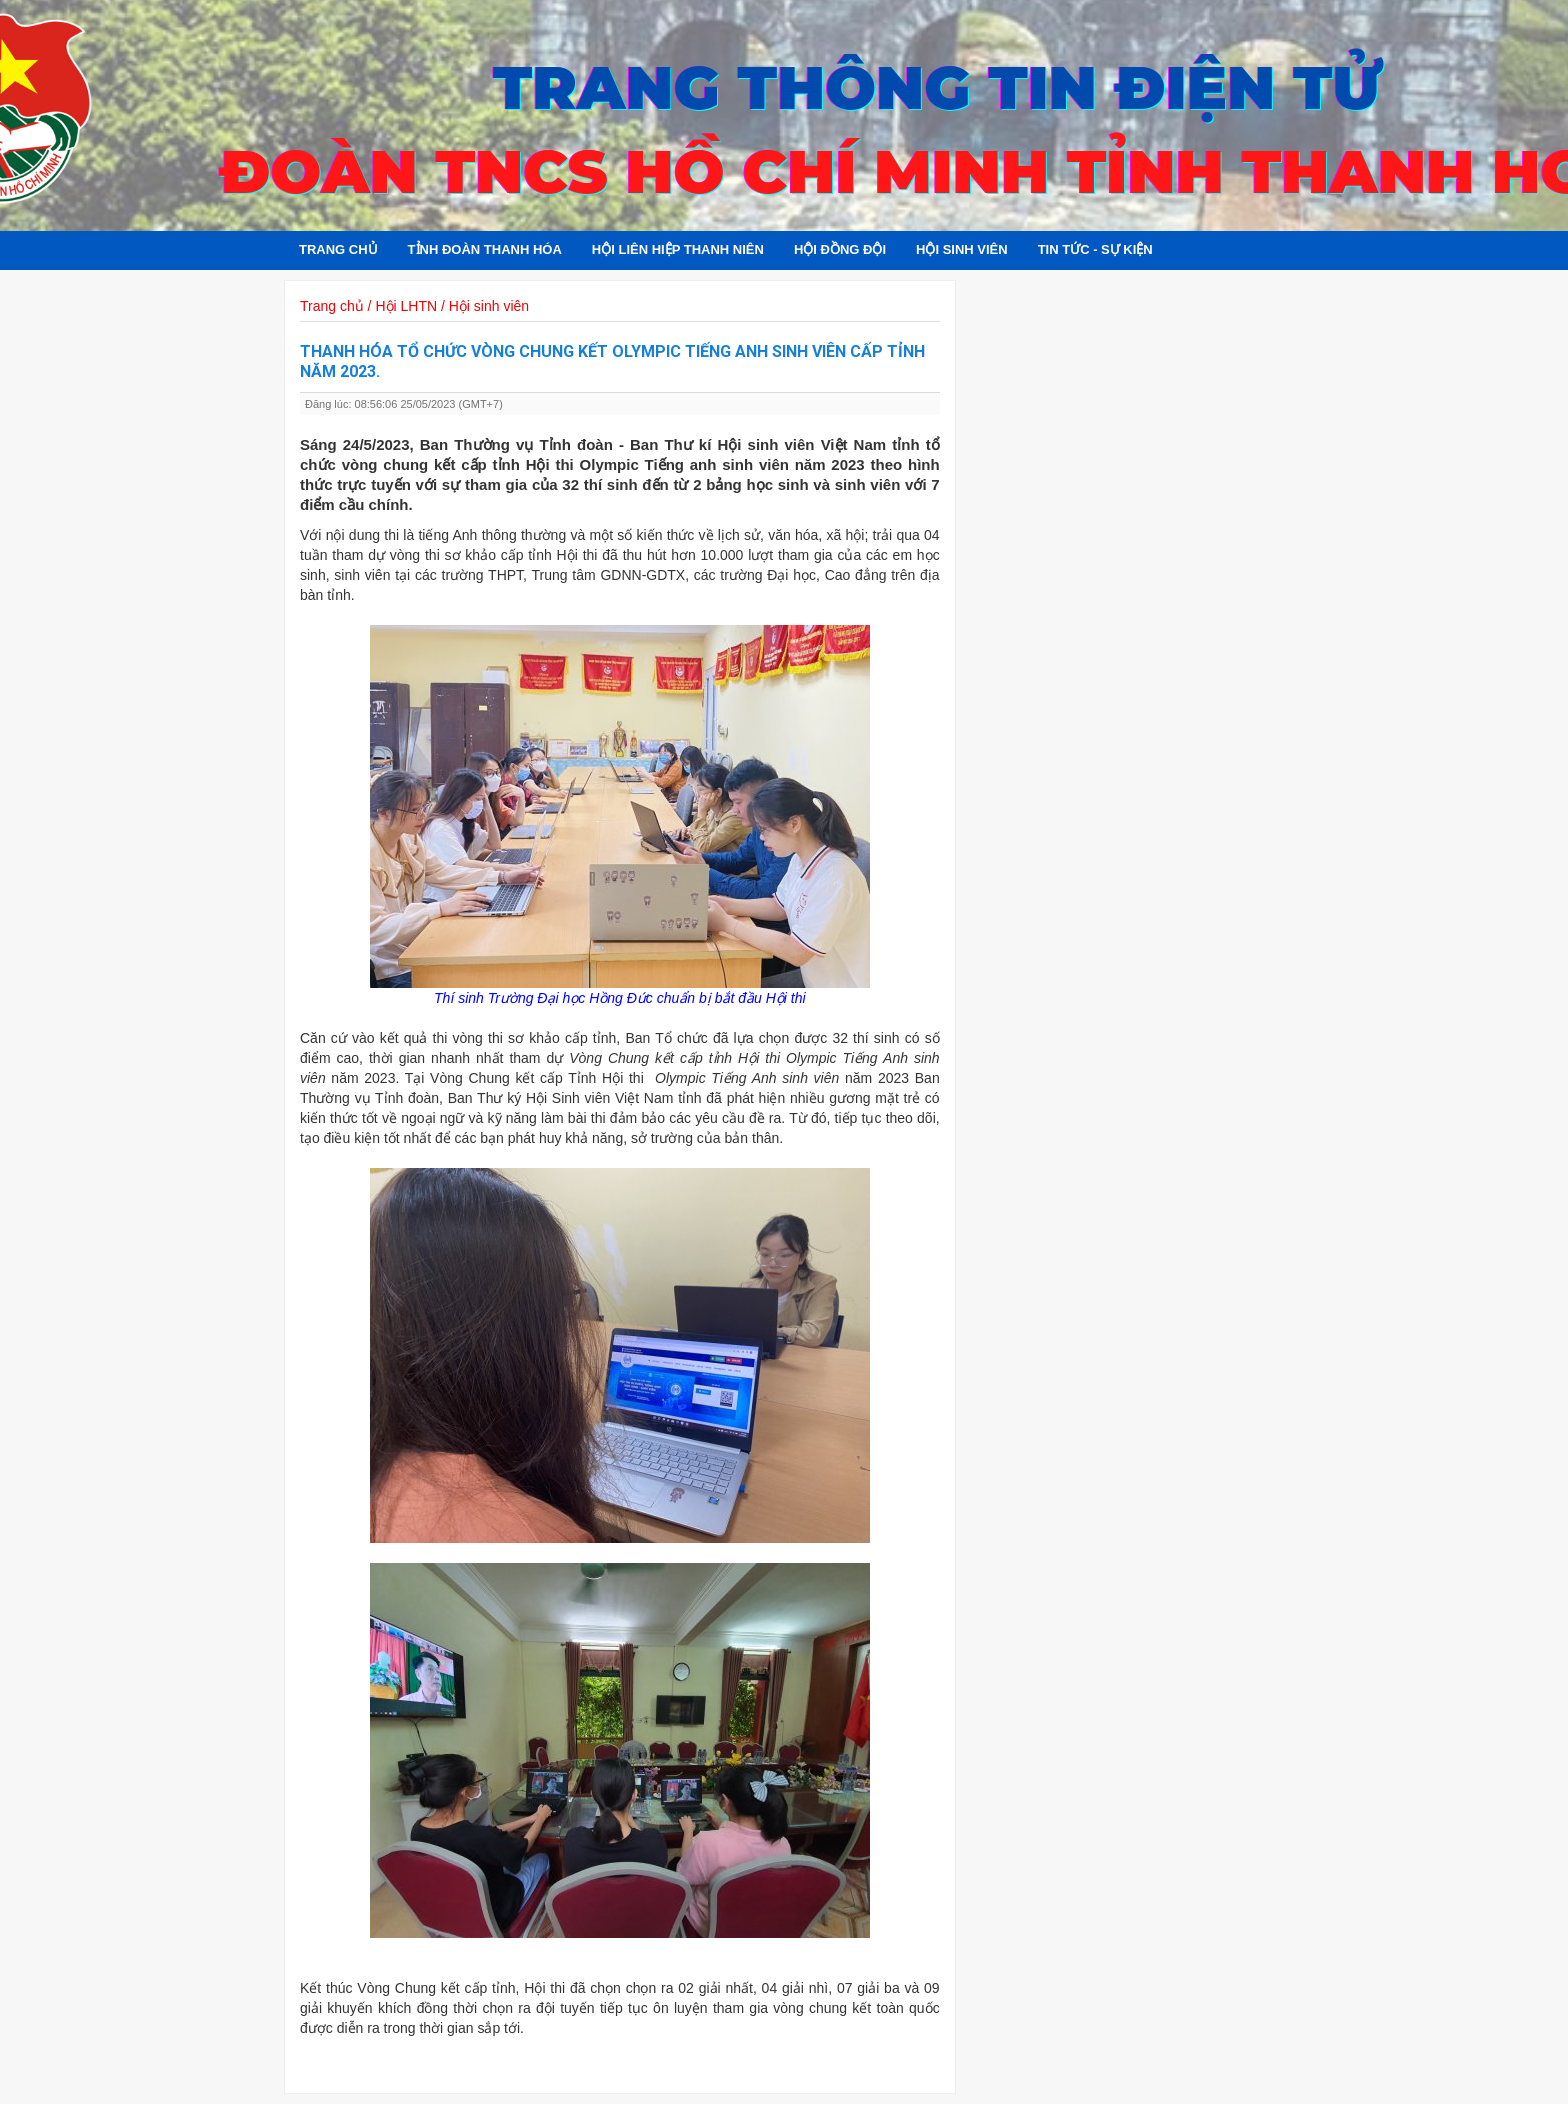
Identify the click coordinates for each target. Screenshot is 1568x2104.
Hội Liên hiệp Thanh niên (678, 249)
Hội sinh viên (962, 249)
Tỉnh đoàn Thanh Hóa (485, 249)
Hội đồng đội (840, 249)
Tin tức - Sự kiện (1095, 249)
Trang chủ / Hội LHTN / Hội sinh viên (414, 306)
